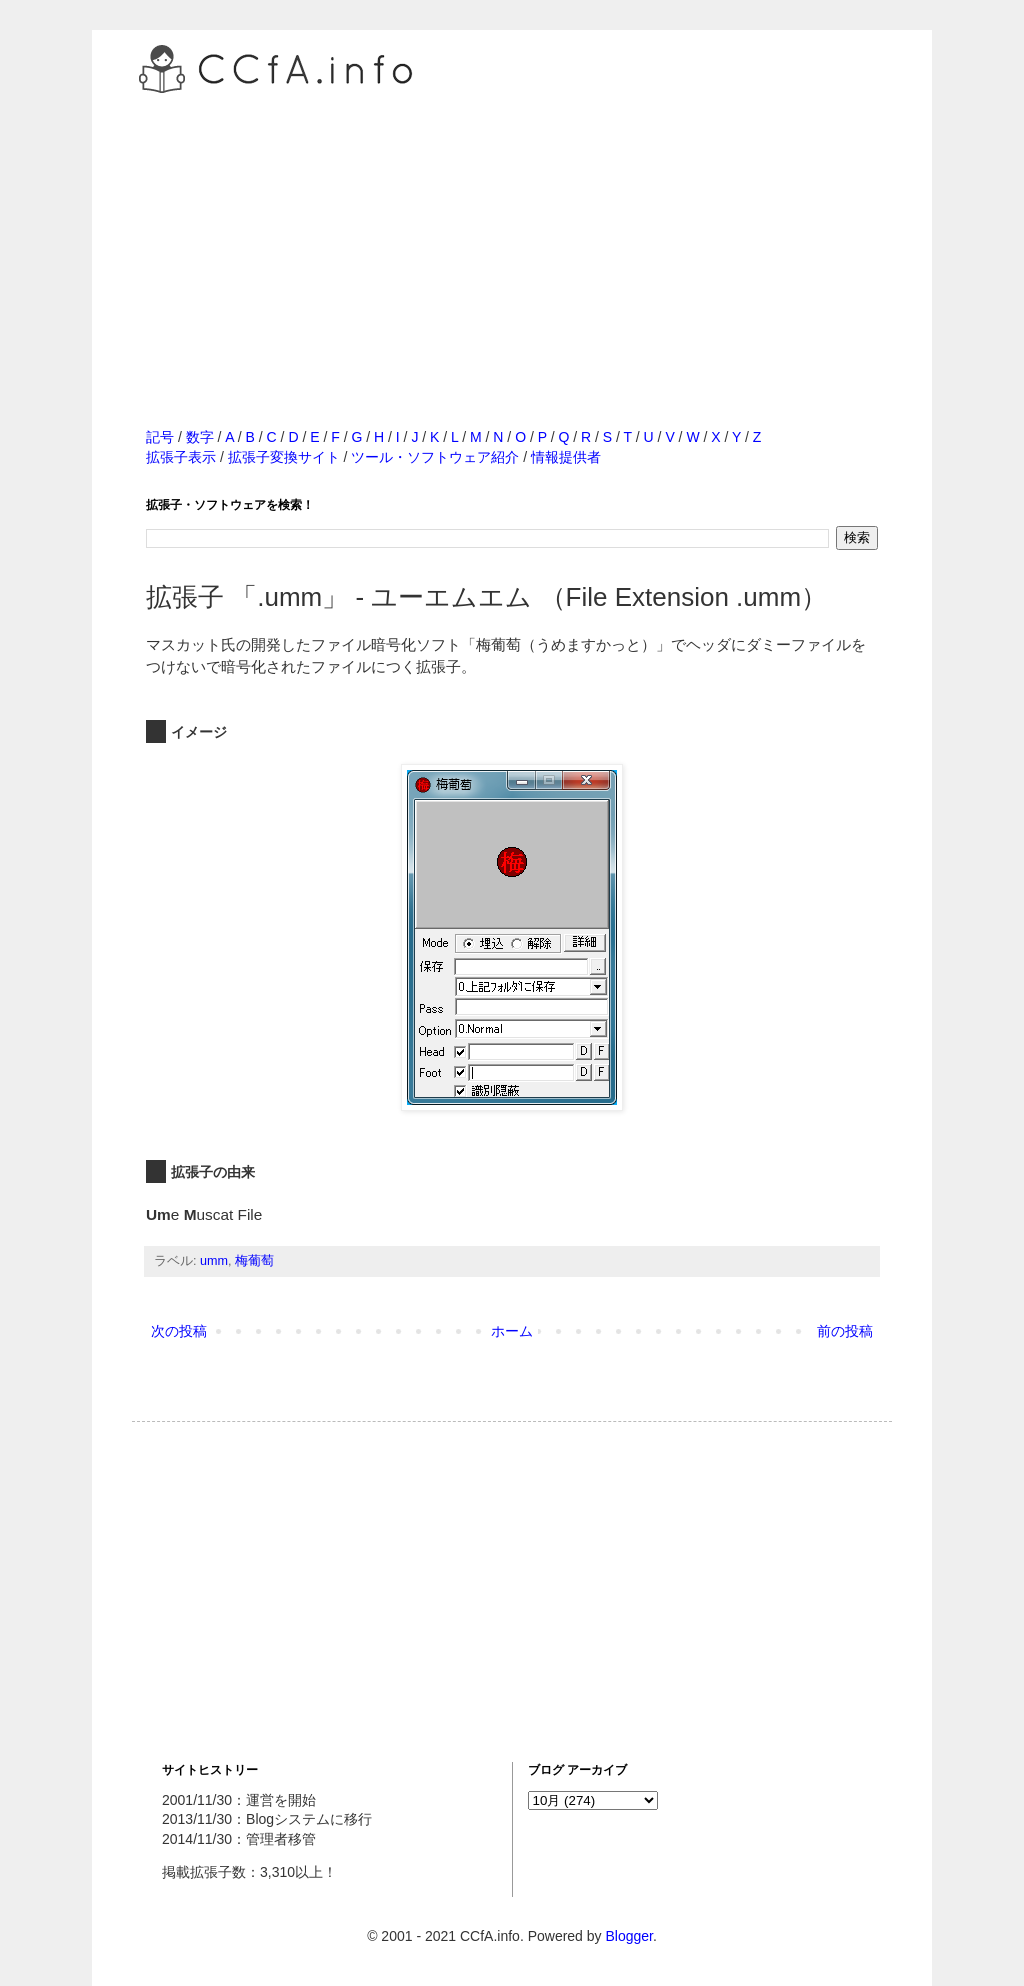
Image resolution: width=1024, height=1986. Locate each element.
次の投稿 (179, 1331)
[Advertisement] (512, 239)
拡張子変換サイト (284, 457)
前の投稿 (845, 1331)
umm (214, 1261)
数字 (200, 437)
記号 (160, 437)
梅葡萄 (254, 1261)
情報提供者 (566, 457)
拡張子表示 (181, 457)
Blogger (628, 1936)
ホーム (512, 1331)
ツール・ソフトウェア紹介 (435, 457)
